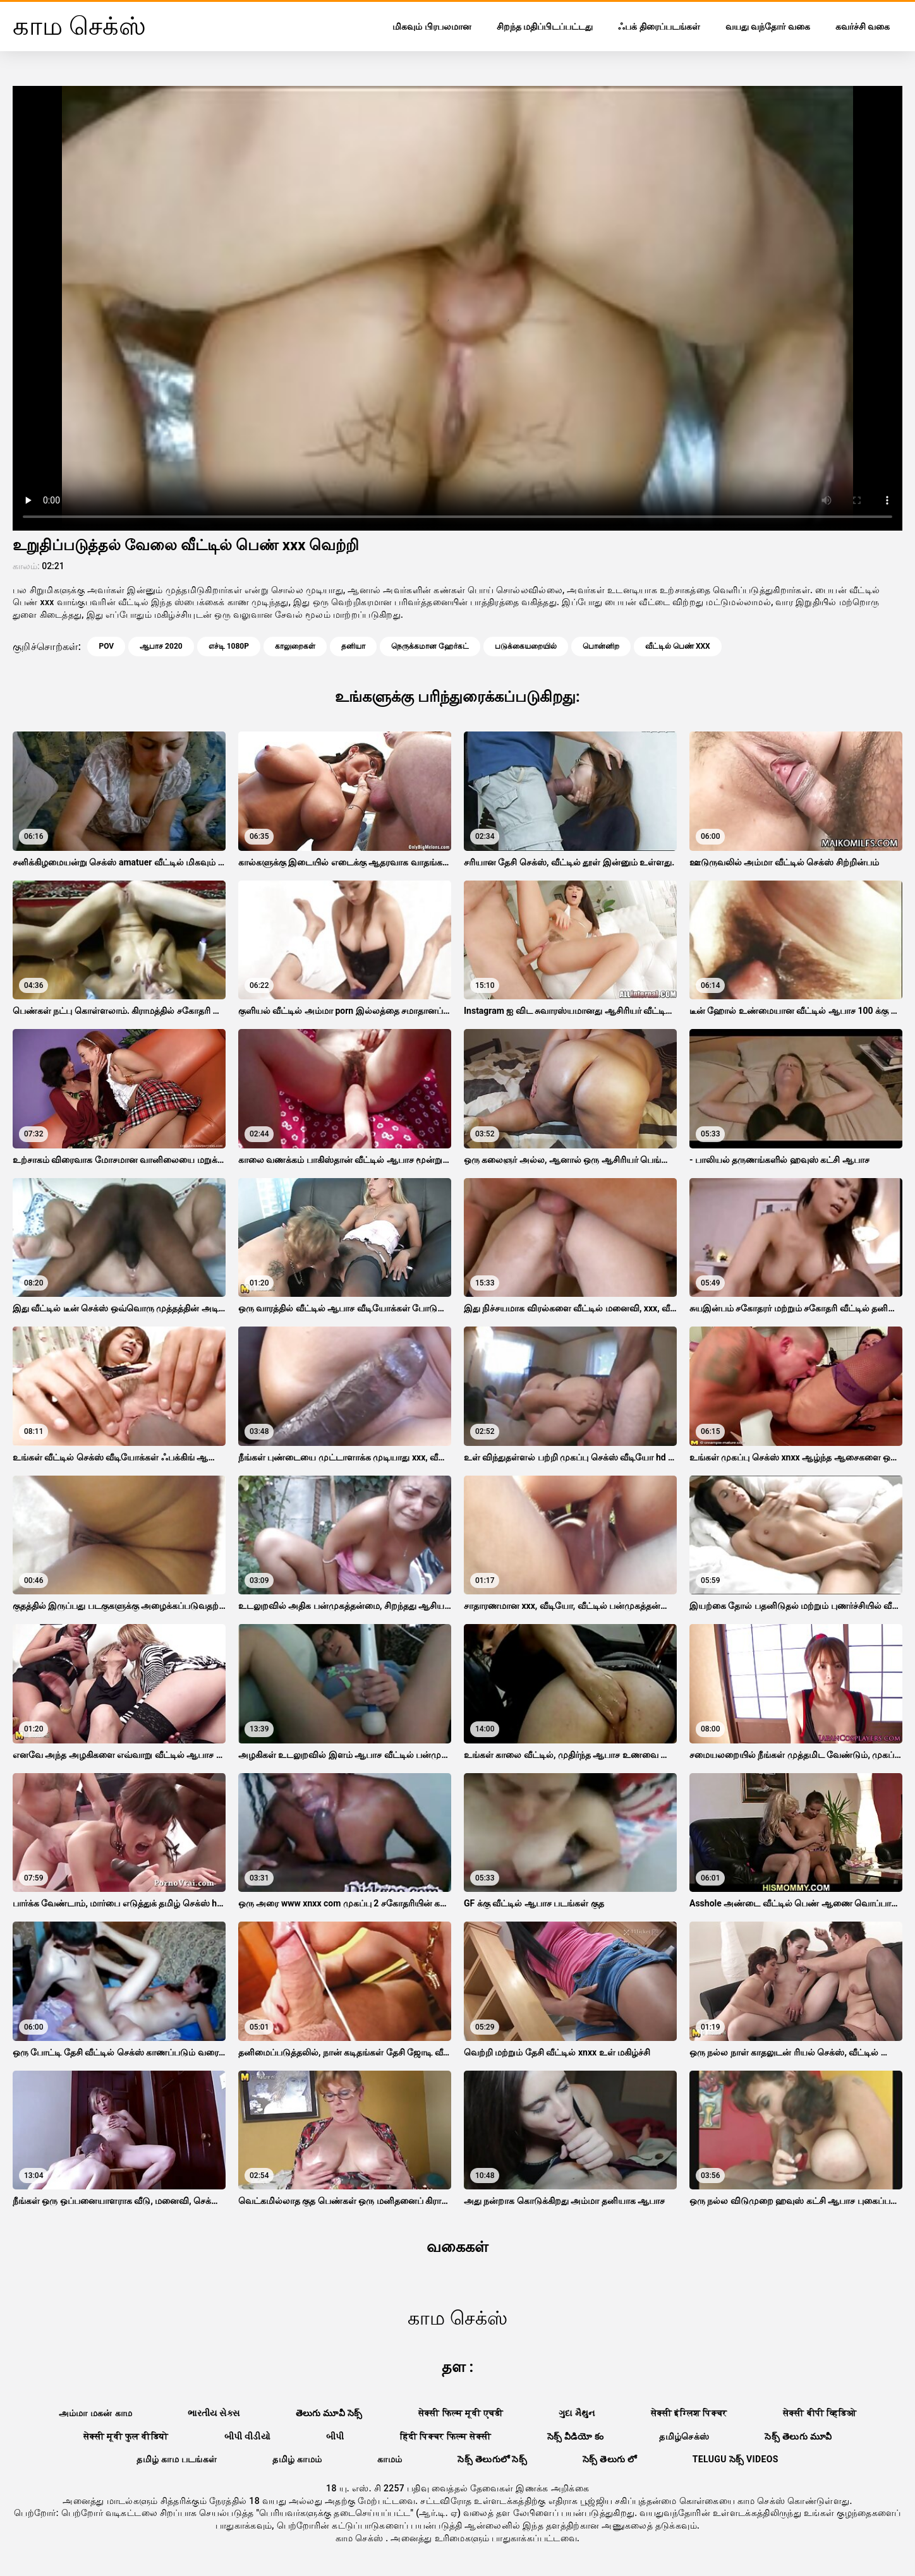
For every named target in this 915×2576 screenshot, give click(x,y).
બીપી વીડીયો (247, 2436)
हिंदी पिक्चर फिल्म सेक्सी (446, 2436)
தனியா (353, 646)
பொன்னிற (601, 646)
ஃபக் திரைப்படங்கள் (659, 26)
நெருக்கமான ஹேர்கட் (430, 646)
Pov (106, 646)
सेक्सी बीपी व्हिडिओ (819, 2413)
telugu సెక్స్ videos (736, 2459)
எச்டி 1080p (229, 646)
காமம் (389, 2459)
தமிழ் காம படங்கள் (176, 2459)
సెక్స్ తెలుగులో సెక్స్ (491, 2459)
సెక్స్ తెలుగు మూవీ (798, 2436)
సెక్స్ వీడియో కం (575, 2436)
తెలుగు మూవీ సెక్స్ (329, 2413)
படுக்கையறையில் (526, 646)
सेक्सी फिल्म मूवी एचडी (460, 2413)
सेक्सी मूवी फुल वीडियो (126, 2436)
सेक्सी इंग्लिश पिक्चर (689, 2413)
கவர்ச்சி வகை (862, 26)
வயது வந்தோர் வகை (767, 26)
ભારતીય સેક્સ (213, 2413)
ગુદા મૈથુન (577, 2413)
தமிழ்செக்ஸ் (684, 2436)
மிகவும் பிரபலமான (431, 26)
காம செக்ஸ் (360, 2538)
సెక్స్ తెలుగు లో (610, 2459)
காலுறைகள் (295, 646)
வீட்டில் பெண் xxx (677, 646)
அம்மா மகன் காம (95, 2413)
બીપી (335, 2436)
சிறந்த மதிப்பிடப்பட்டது (545, 26)
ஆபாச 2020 (161, 646)
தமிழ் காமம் (297, 2459)
